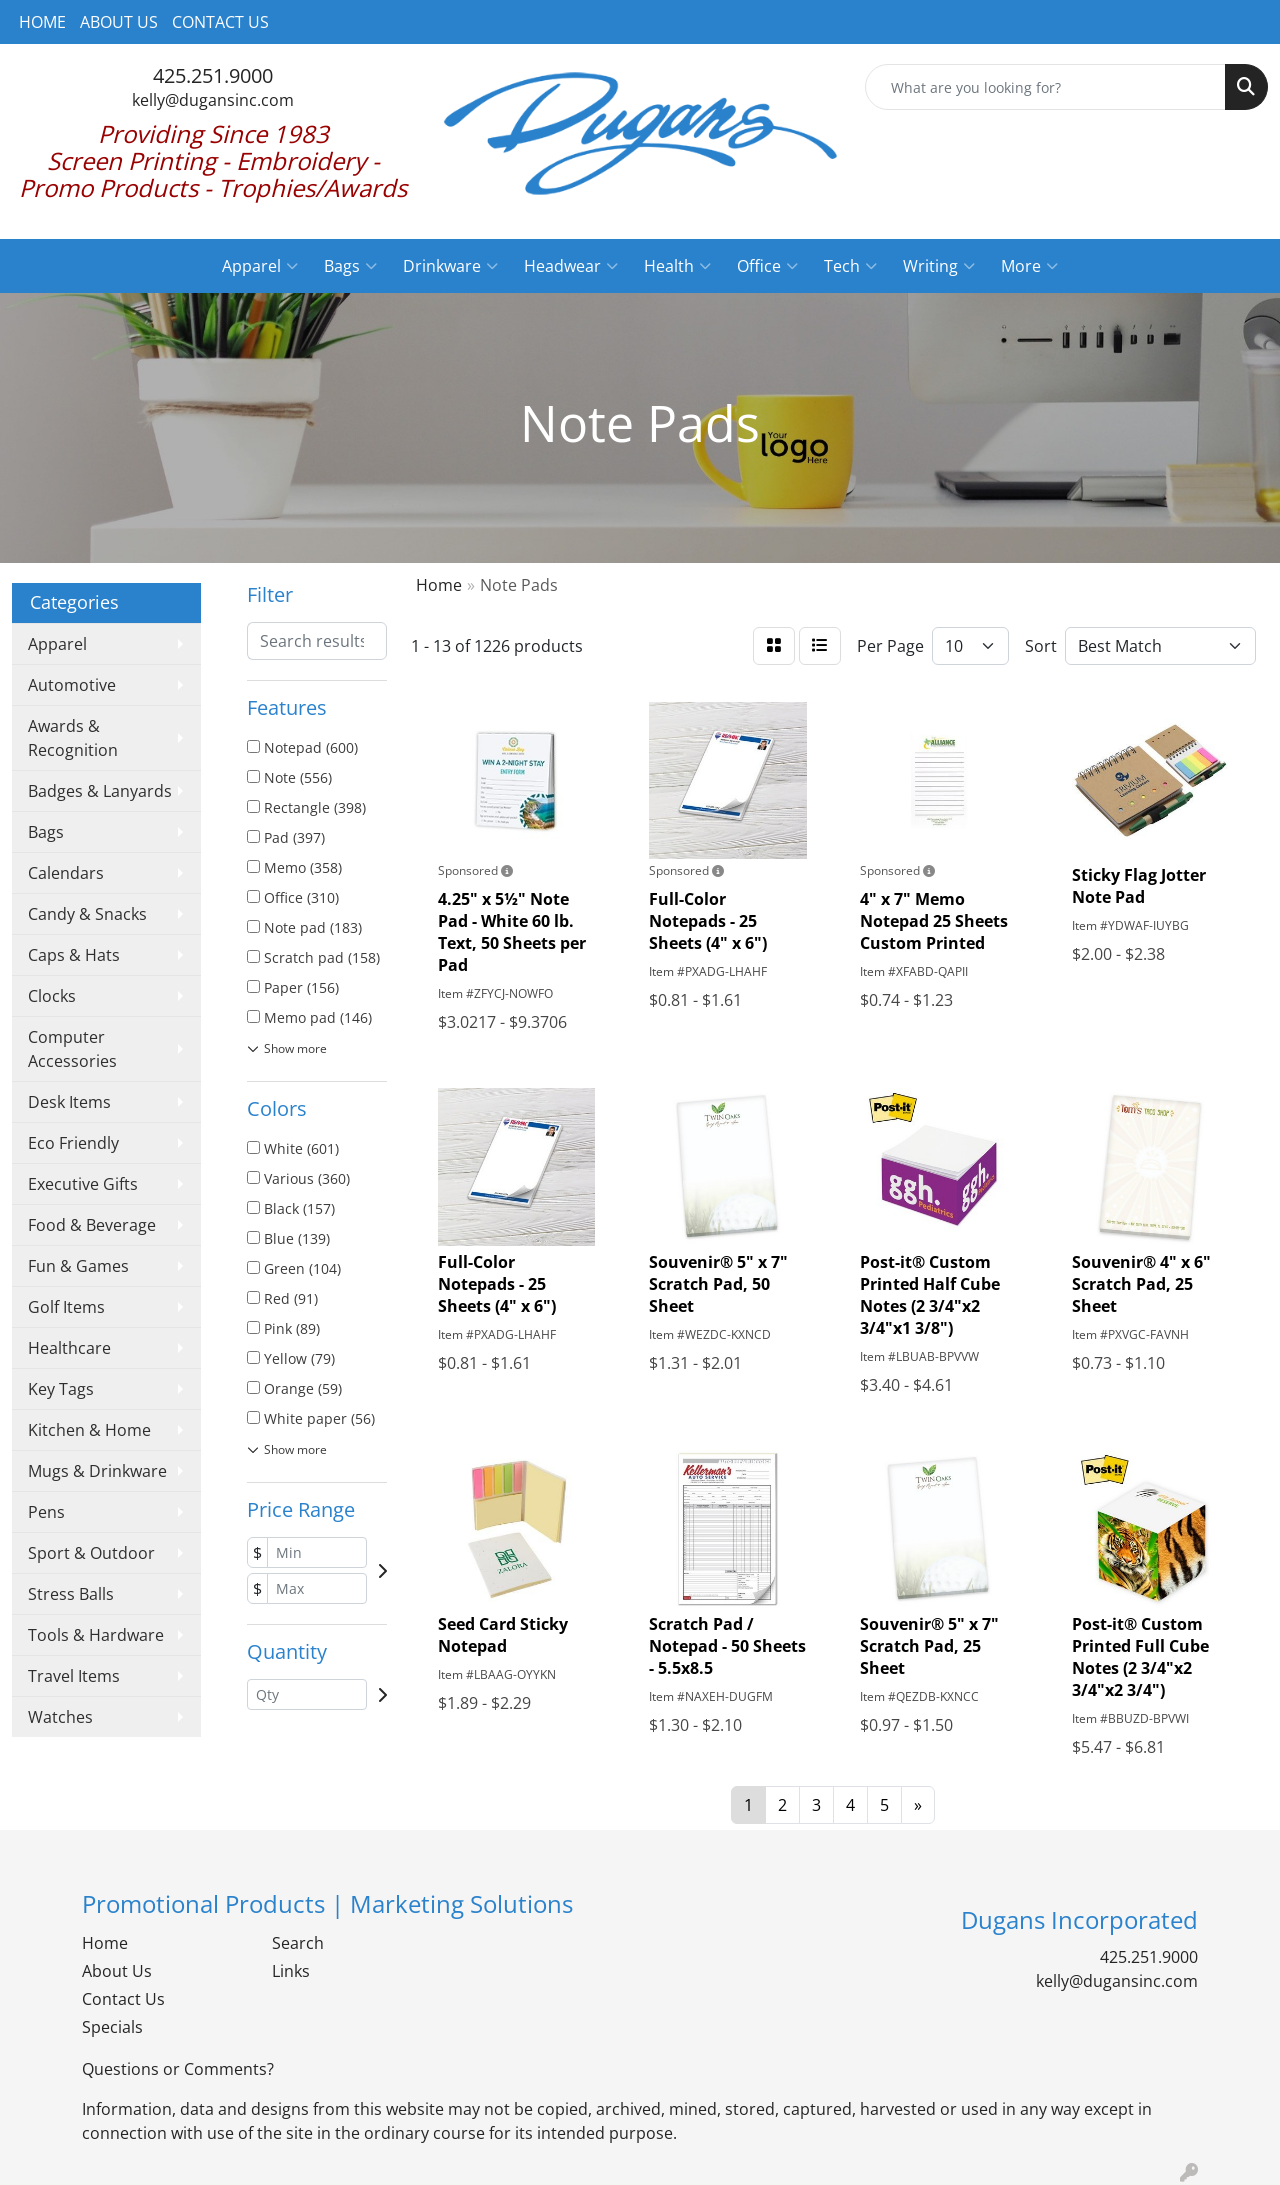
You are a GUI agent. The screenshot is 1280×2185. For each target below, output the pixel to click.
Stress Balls (71, 1594)
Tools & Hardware (96, 1635)
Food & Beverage (92, 1225)
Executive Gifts (83, 1184)
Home (105, 1943)
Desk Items (69, 1102)
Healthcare (69, 1348)
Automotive (72, 685)
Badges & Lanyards (100, 791)
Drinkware (450, 266)
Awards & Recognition (73, 738)
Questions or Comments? (178, 2069)
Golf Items (66, 1307)
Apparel (260, 266)
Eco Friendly (73, 1143)
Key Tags (61, 1389)
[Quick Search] (1045, 87)
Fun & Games (78, 1266)
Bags (350, 266)
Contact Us (123, 1999)
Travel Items (74, 1676)
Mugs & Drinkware (97, 1471)
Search (298, 1943)
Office (767, 266)
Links (291, 1971)
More (1029, 266)
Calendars (66, 873)
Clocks (52, 996)
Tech (850, 266)
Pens (46, 1512)
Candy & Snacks (87, 914)
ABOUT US (119, 22)
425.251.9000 (213, 75)
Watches (60, 1717)
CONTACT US (220, 22)
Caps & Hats (74, 955)
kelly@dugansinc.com (213, 100)
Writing (939, 266)
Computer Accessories (72, 1049)
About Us (117, 1971)
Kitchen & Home (89, 1430)
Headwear (571, 266)
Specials (112, 2027)
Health (677, 266)
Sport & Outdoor (91, 1553)
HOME (42, 22)
